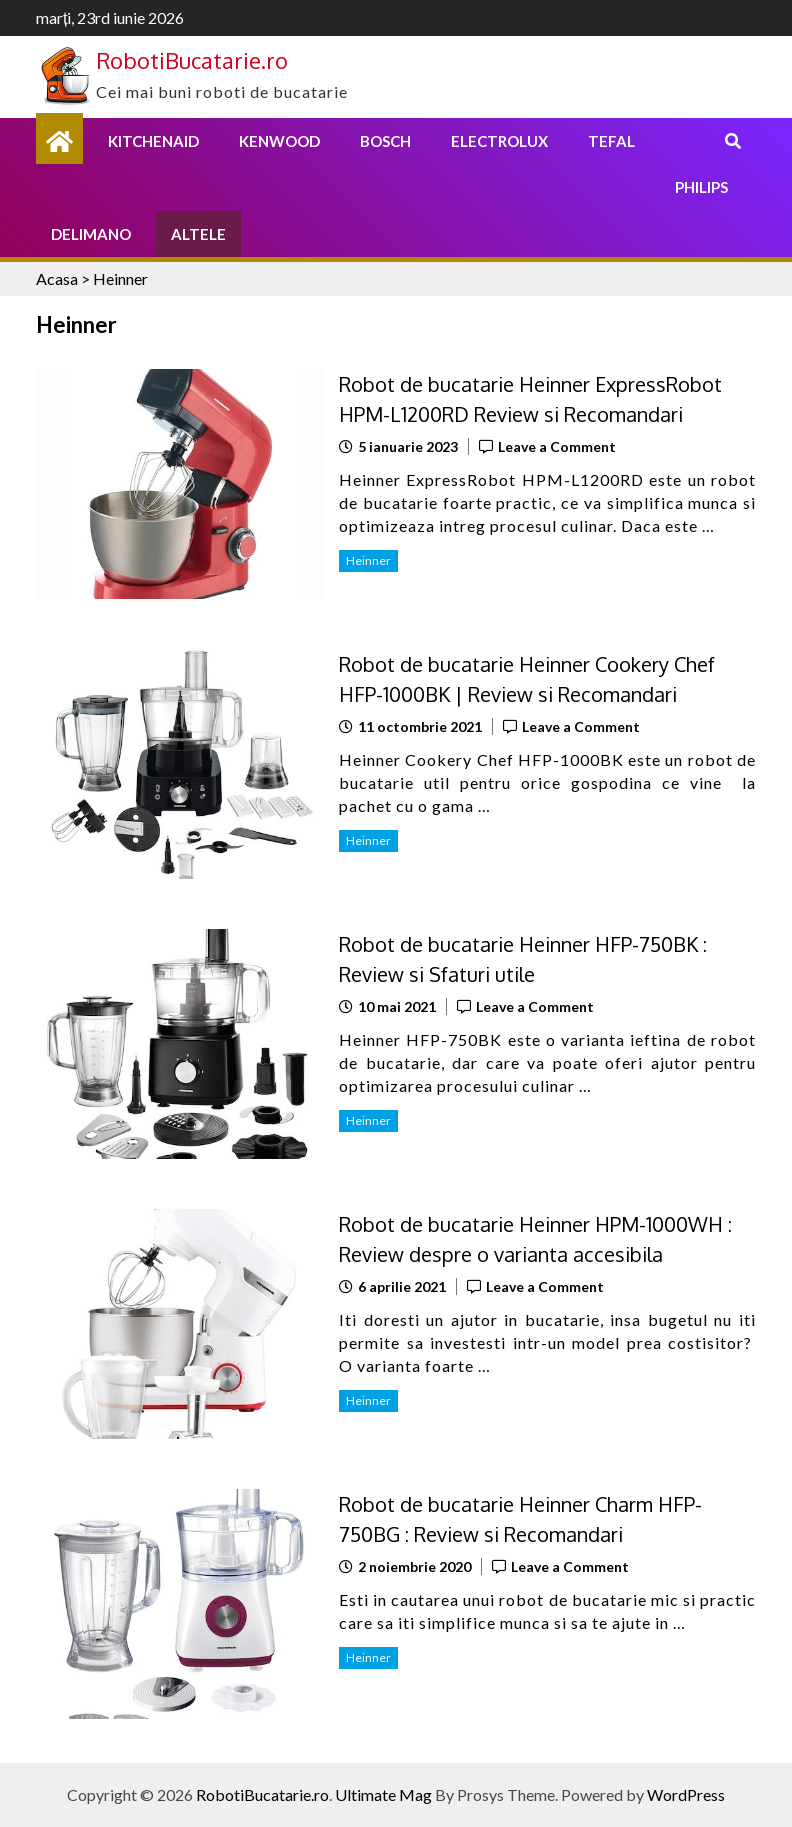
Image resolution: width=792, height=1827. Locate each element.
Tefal (611, 141)
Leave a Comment (557, 446)
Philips (701, 187)
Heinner (368, 560)
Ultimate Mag (383, 1794)
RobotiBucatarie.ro (192, 60)
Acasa (57, 278)
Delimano (91, 234)
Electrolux (499, 141)
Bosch (385, 141)
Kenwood (279, 141)
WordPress (686, 1794)
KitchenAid (153, 141)
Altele (198, 234)
